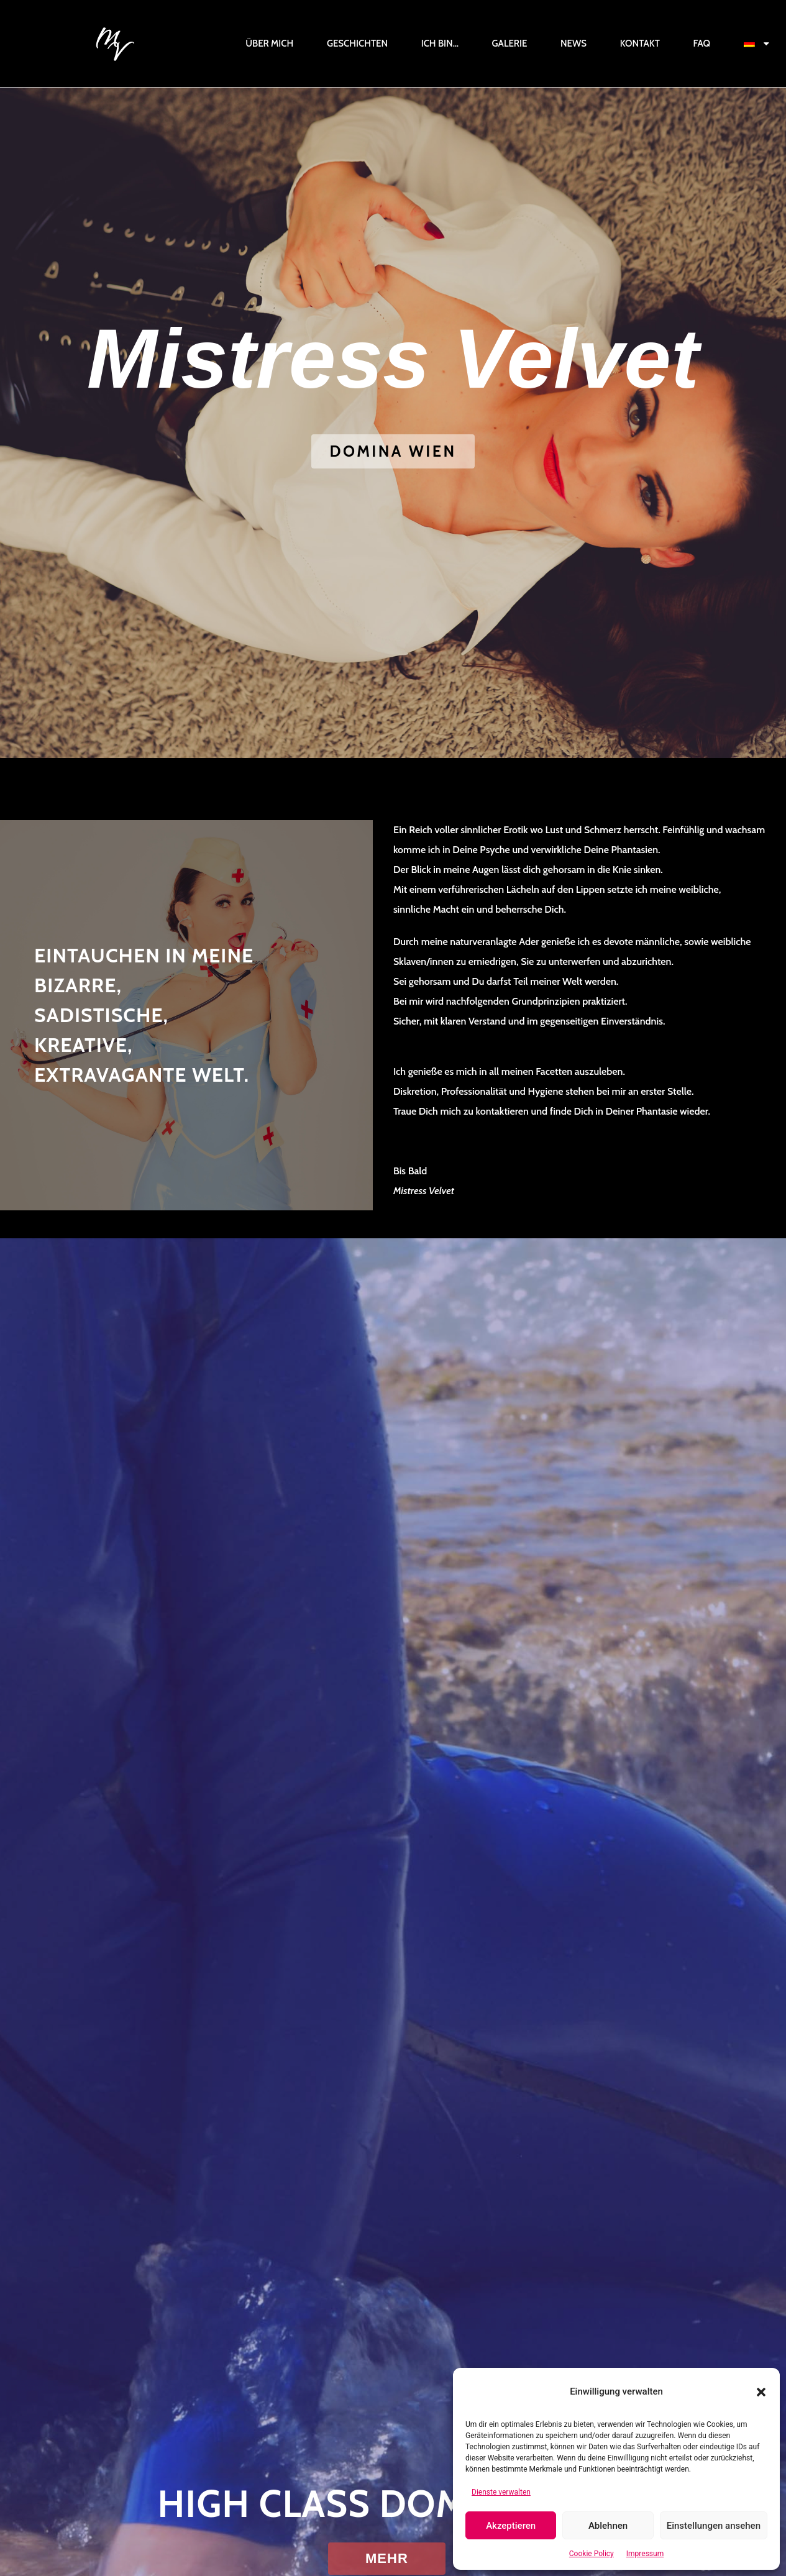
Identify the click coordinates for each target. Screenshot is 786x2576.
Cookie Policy (591, 2553)
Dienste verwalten (501, 2492)
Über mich (269, 43)
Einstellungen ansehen (714, 2525)
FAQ (701, 43)
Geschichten (357, 43)
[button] (761, 2392)
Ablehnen (608, 2525)
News (573, 43)
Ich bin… (440, 43)
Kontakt (640, 43)
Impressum (645, 2553)
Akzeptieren (511, 2525)
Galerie (510, 43)
